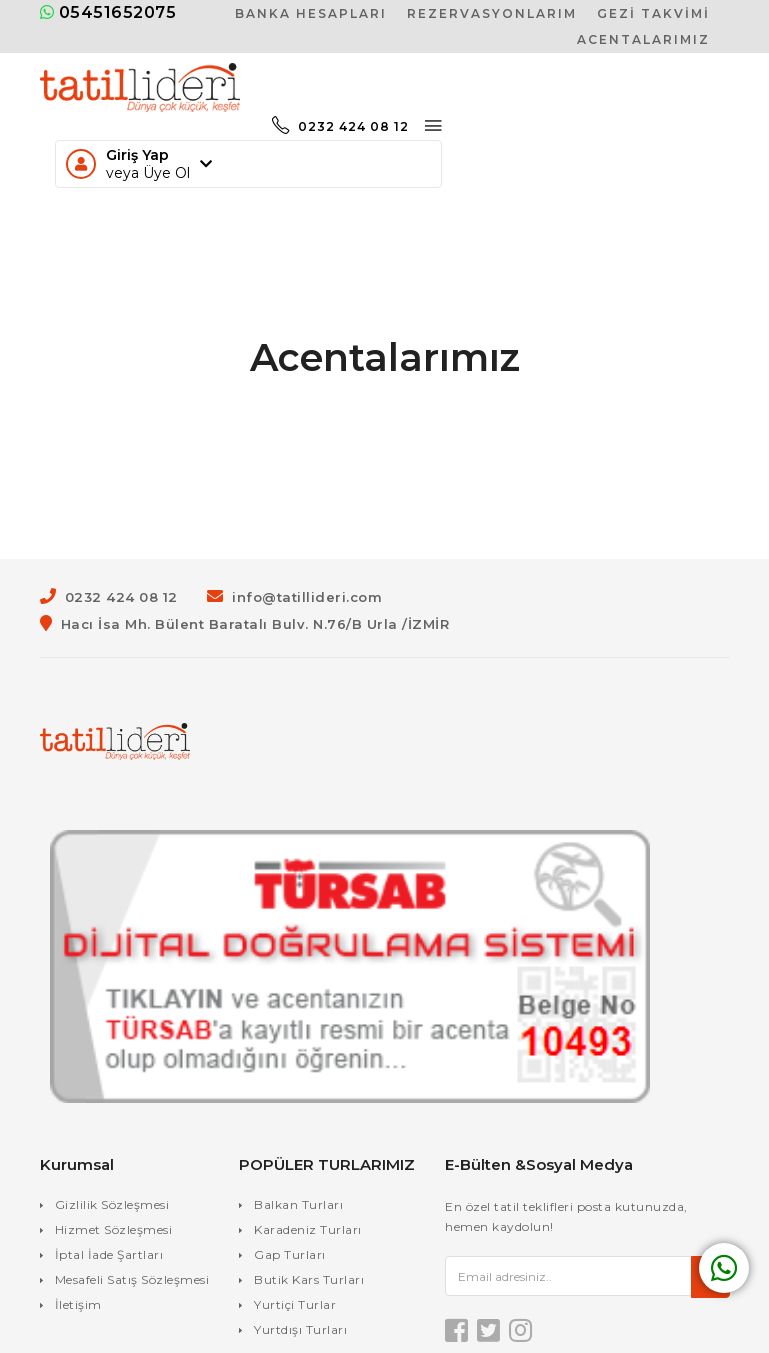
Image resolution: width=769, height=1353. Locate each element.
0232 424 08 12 (340, 126)
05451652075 (108, 12)
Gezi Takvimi (653, 13)
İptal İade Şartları (109, 1254)
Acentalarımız (643, 39)
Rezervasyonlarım (492, 13)
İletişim (78, 1304)
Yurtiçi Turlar (295, 1304)
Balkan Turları (298, 1204)
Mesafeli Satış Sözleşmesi (132, 1279)
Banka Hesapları (311, 13)
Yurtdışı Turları (300, 1329)
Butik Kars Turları (309, 1279)
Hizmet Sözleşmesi (114, 1229)
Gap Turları (290, 1254)
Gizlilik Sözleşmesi (112, 1204)
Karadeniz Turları (308, 1229)
